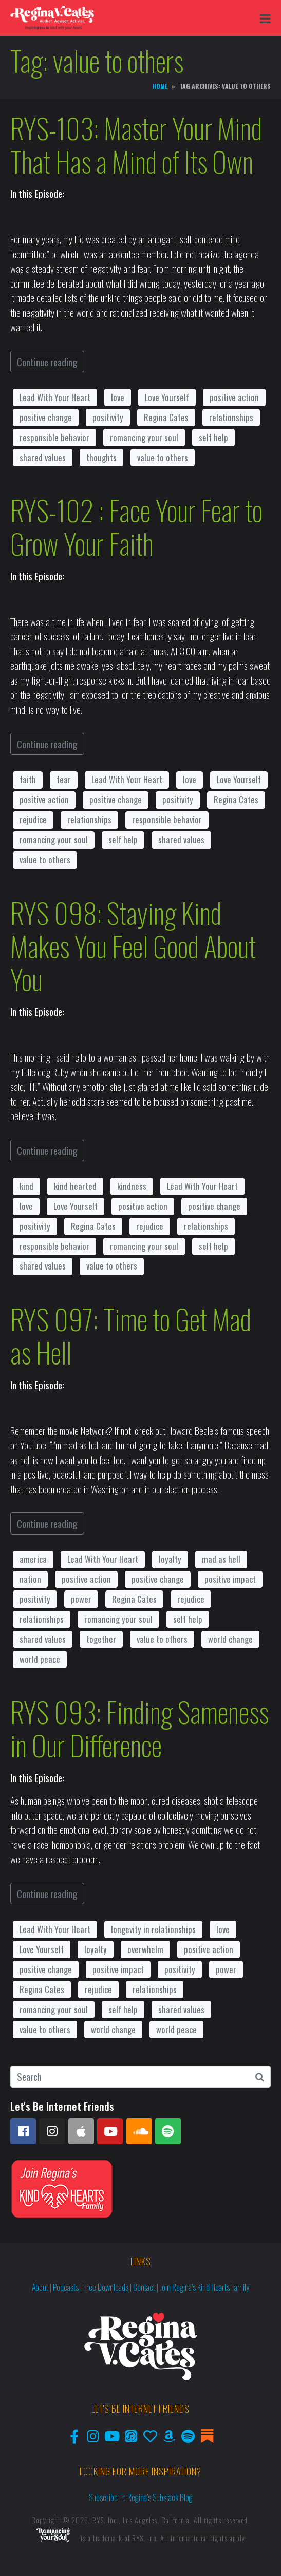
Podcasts (66, 2287)
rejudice (33, 819)
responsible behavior (54, 437)
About (40, 2287)
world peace (40, 1659)
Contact (144, 2287)
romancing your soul (144, 437)
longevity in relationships (153, 1929)
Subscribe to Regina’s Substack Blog (141, 2497)
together (101, 1639)
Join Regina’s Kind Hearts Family (204, 2287)
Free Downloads (105, 2287)
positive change (46, 417)
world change (230, 1639)
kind (26, 1186)
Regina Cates (166, 417)
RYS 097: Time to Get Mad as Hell (130, 1335)
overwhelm (145, 1949)
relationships (231, 417)
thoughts (101, 457)
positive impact (230, 1579)
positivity (107, 417)
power (81, 1599)
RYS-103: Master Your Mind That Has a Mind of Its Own (136, 144)
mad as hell (221, 1558)
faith (28, 779)
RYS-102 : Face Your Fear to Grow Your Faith (136, 526)
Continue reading (47, 361)
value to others (162, 457)
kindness (131, 1186)
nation (30, 1579)
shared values (43, 457)
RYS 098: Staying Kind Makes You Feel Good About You (133, 946)
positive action (234, 397)
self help (213, 437)
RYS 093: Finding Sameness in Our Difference (139, 1728)
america (33, 1558)
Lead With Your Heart (55, 397)
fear (64, 779)
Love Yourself (167, 397)
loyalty (170, 1558)
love (117, 397)
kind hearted (75, 1186)
